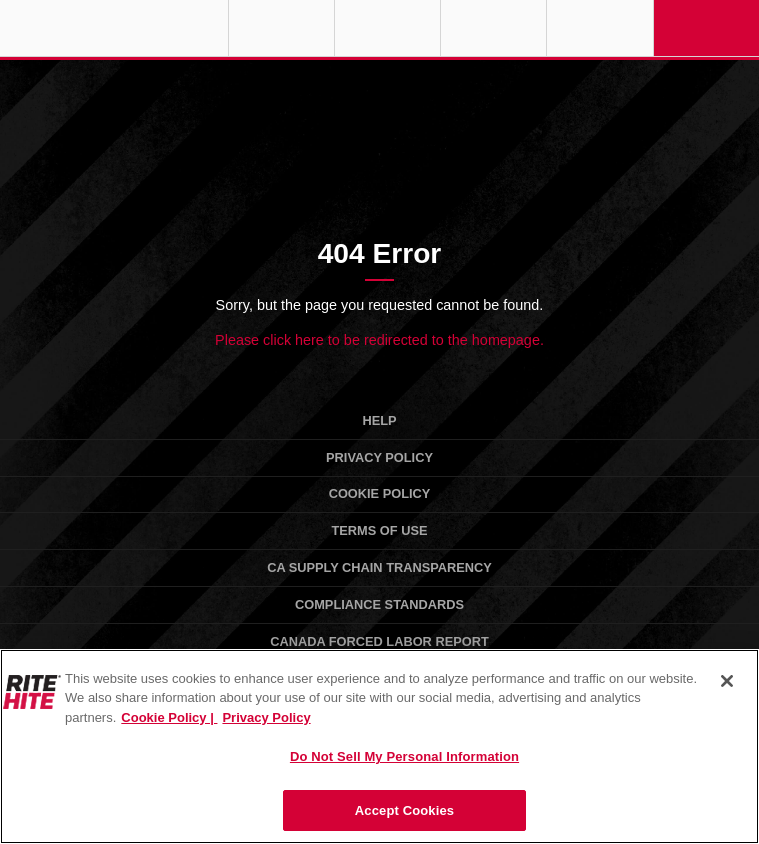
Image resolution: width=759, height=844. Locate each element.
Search (599, 28)
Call (493, 28)
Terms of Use (380, 530)
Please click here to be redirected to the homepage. (379, 340)
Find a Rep (387, 28)
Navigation (706, 28)
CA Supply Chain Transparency (379, 567)
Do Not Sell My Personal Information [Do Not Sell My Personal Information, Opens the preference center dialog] (404, 756)
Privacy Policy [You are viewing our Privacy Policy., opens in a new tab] (266, 717)
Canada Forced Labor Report (379, 641)
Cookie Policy (380, 493)
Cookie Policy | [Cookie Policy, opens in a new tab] (169, 717)
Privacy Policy (379, 457)
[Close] (727, 681)
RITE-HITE (114, 28)
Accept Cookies (404, 810)
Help (379, 420)
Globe (281, 28)
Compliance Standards (379, 604)
